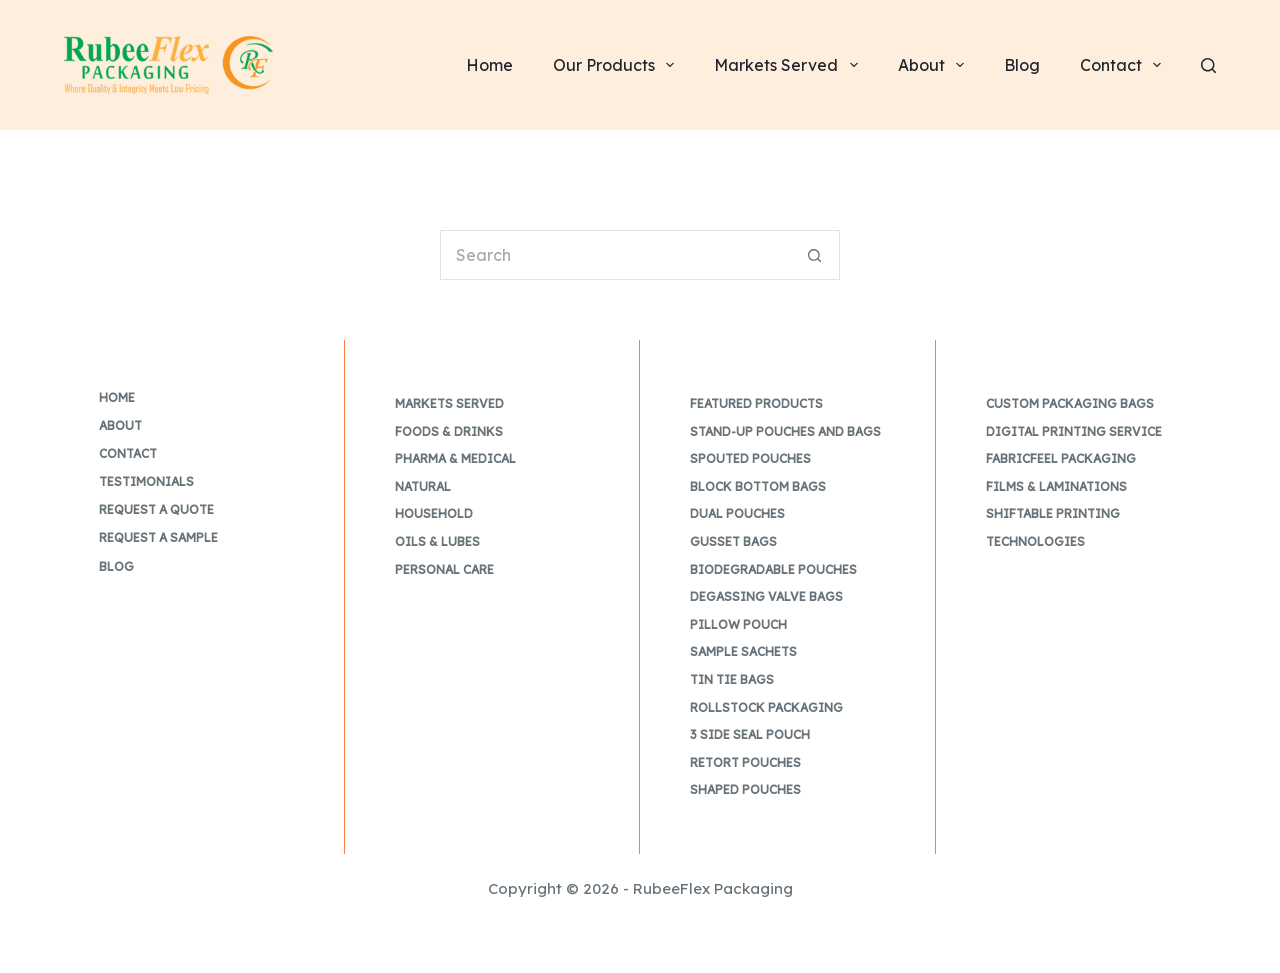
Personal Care (444, 569)
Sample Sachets (743, 651)
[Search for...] (615, 255)
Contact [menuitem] (1124, 65)
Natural (423, 486)
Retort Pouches (745, 762)
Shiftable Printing (1053, 513)
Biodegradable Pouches (773, 569)
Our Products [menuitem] (617, 65)
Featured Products (756, 403)
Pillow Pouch (738, 624)
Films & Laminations (1056, 486)
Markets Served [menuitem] (789, 65)
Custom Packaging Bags (1070, 403)
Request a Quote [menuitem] (156, 509)
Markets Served (449, 403)
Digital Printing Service (1074, 431)
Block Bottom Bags (758, 486)
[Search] (1208, 65)
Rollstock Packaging (766, 707)
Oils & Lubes (437, 541)
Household (434, 513)
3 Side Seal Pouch (750, 734)
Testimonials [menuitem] (146, 481)
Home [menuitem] (489, 65)
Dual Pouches (737, 513)
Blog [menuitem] (1022, 65)
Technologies (1035, 541)
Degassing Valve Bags (766, 596)
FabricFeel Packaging (1061, 458)
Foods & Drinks (449, 431)
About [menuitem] (935, 65)
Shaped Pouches (745, 789)
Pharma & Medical (455, 458)
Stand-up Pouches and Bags (785, 431)
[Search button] (815, 255)
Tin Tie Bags (732, 679)
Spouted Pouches (750, 458)
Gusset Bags (733, 541)
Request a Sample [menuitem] (158, 537)
